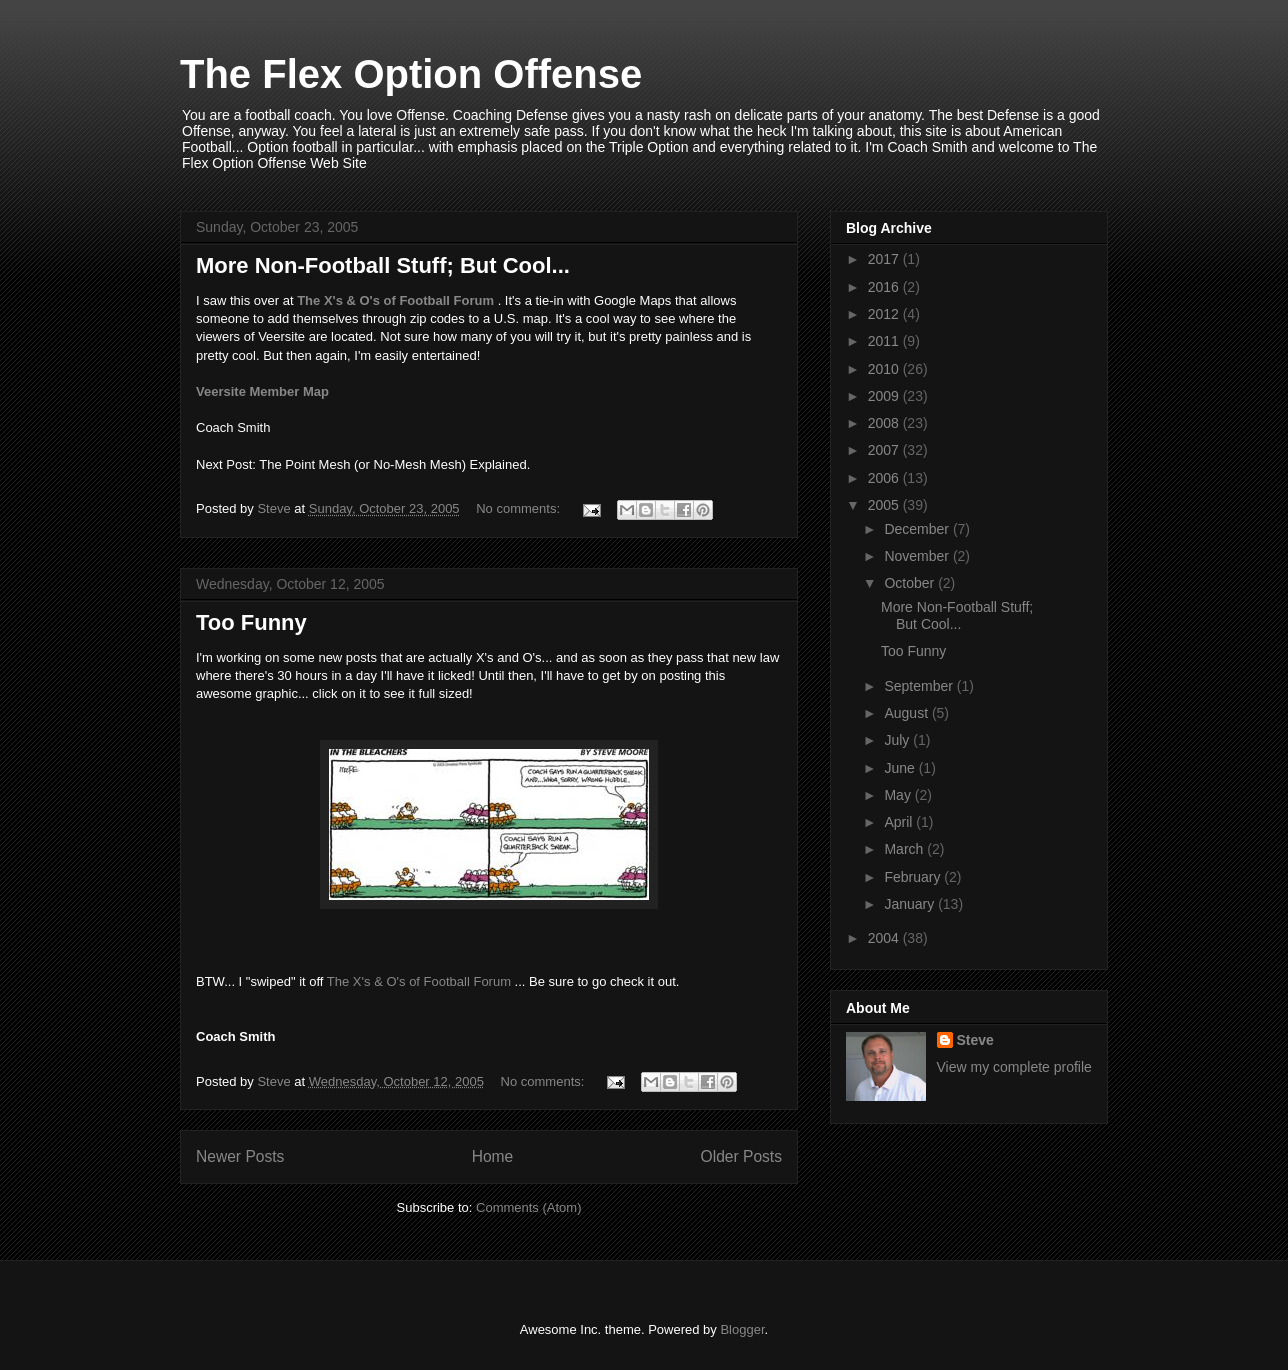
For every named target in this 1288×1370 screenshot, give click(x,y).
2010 (885, 369)
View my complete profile (1014, 1067)
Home (493, 1156)
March (905, 849)
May (899, 795)
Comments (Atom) (528, 1207)
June (901, 768)
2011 (885, 341)
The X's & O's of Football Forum (395, 300)
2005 (885, 505)
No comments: (519, 508)
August (907, 713)
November (918, 556)
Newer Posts (240, 1156)
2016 (885, 287)
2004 (885, 938)
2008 (885, 423)
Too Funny (251, 622)
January (911, 904)
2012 (885, 314)
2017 (885, 259)
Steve (975, 1040)
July (898, 740)
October (911, 583)
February (914, 877)
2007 (885, 450)
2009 (885, 396)
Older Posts (741, 1156)
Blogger (742, 1329)
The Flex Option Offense (411, 74)
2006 (885, 478)
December (918, 529)
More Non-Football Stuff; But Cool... (383, 265)
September (920, 686)
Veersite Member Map (262, 391)
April (900, 822)
